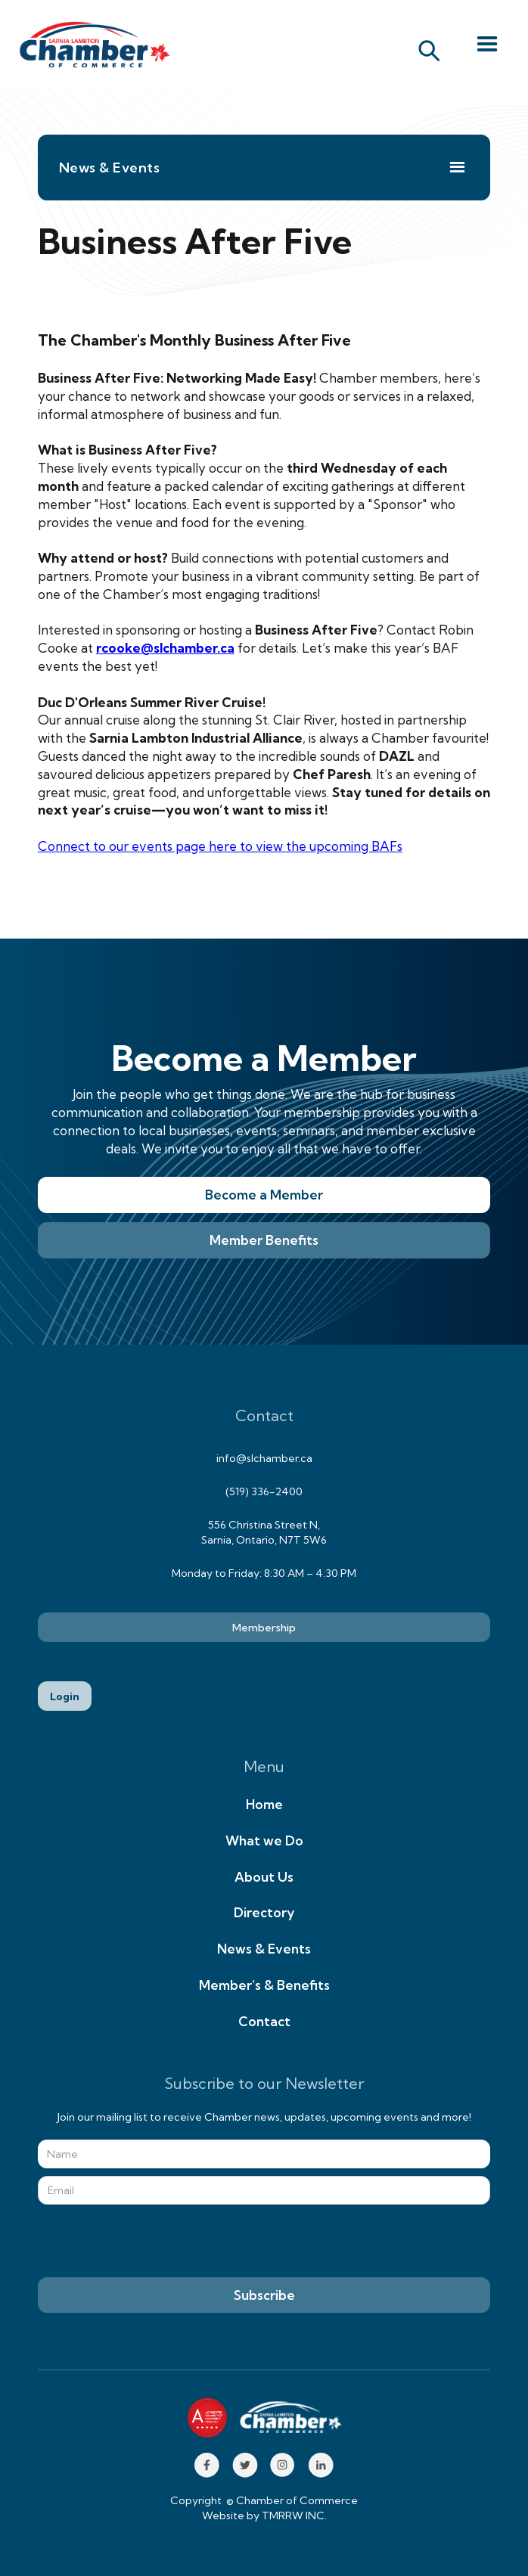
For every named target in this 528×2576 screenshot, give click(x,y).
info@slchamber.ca (264, 1458)
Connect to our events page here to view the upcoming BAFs (220, 846)
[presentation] (153, 2241)
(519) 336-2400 (264, 1491)
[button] (487, 44)
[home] (90, 45)
